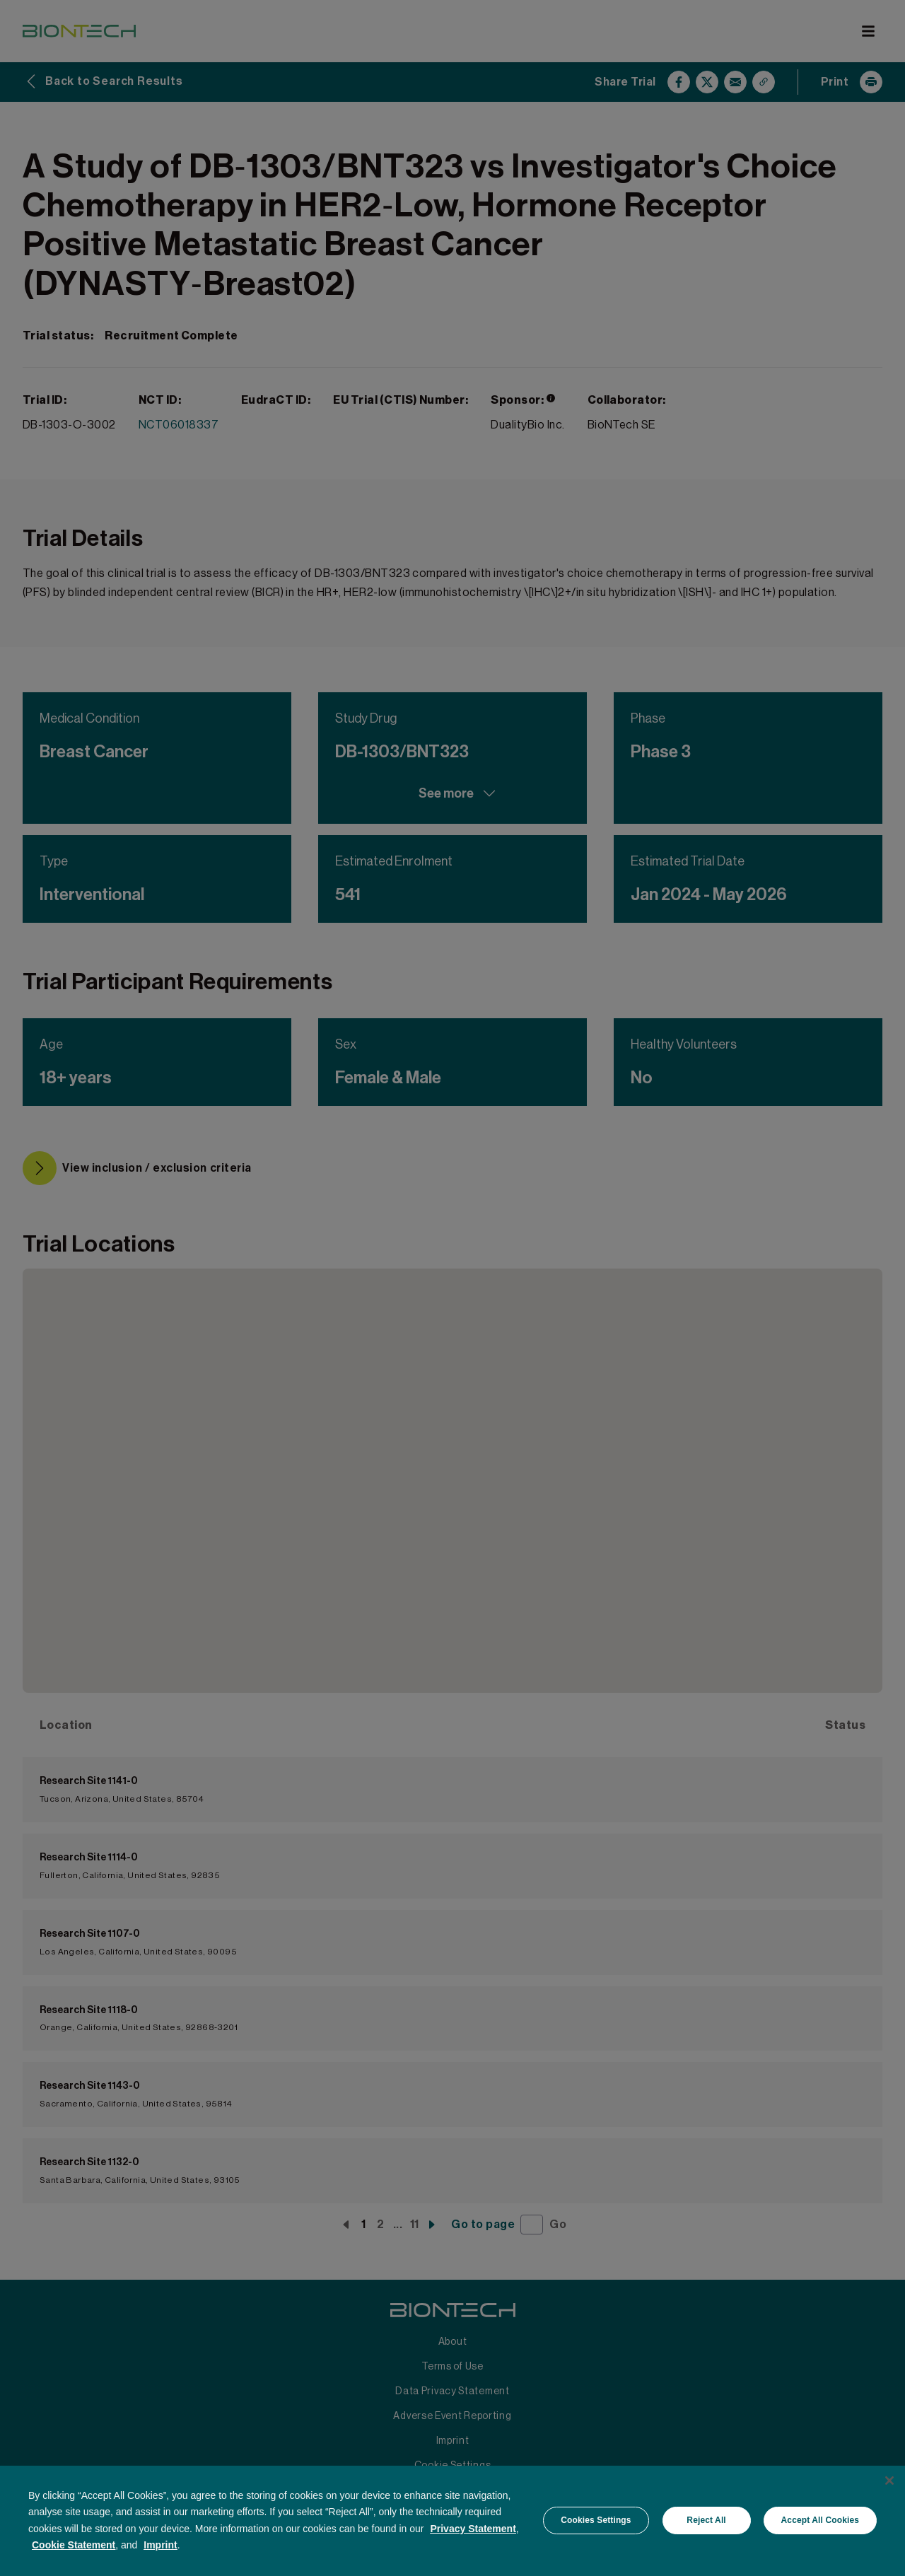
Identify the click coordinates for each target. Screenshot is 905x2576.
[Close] (889, 2480)
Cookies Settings (596, 2520)
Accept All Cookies (820, 2520)
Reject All (706, 2520)
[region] (452, 2520)
